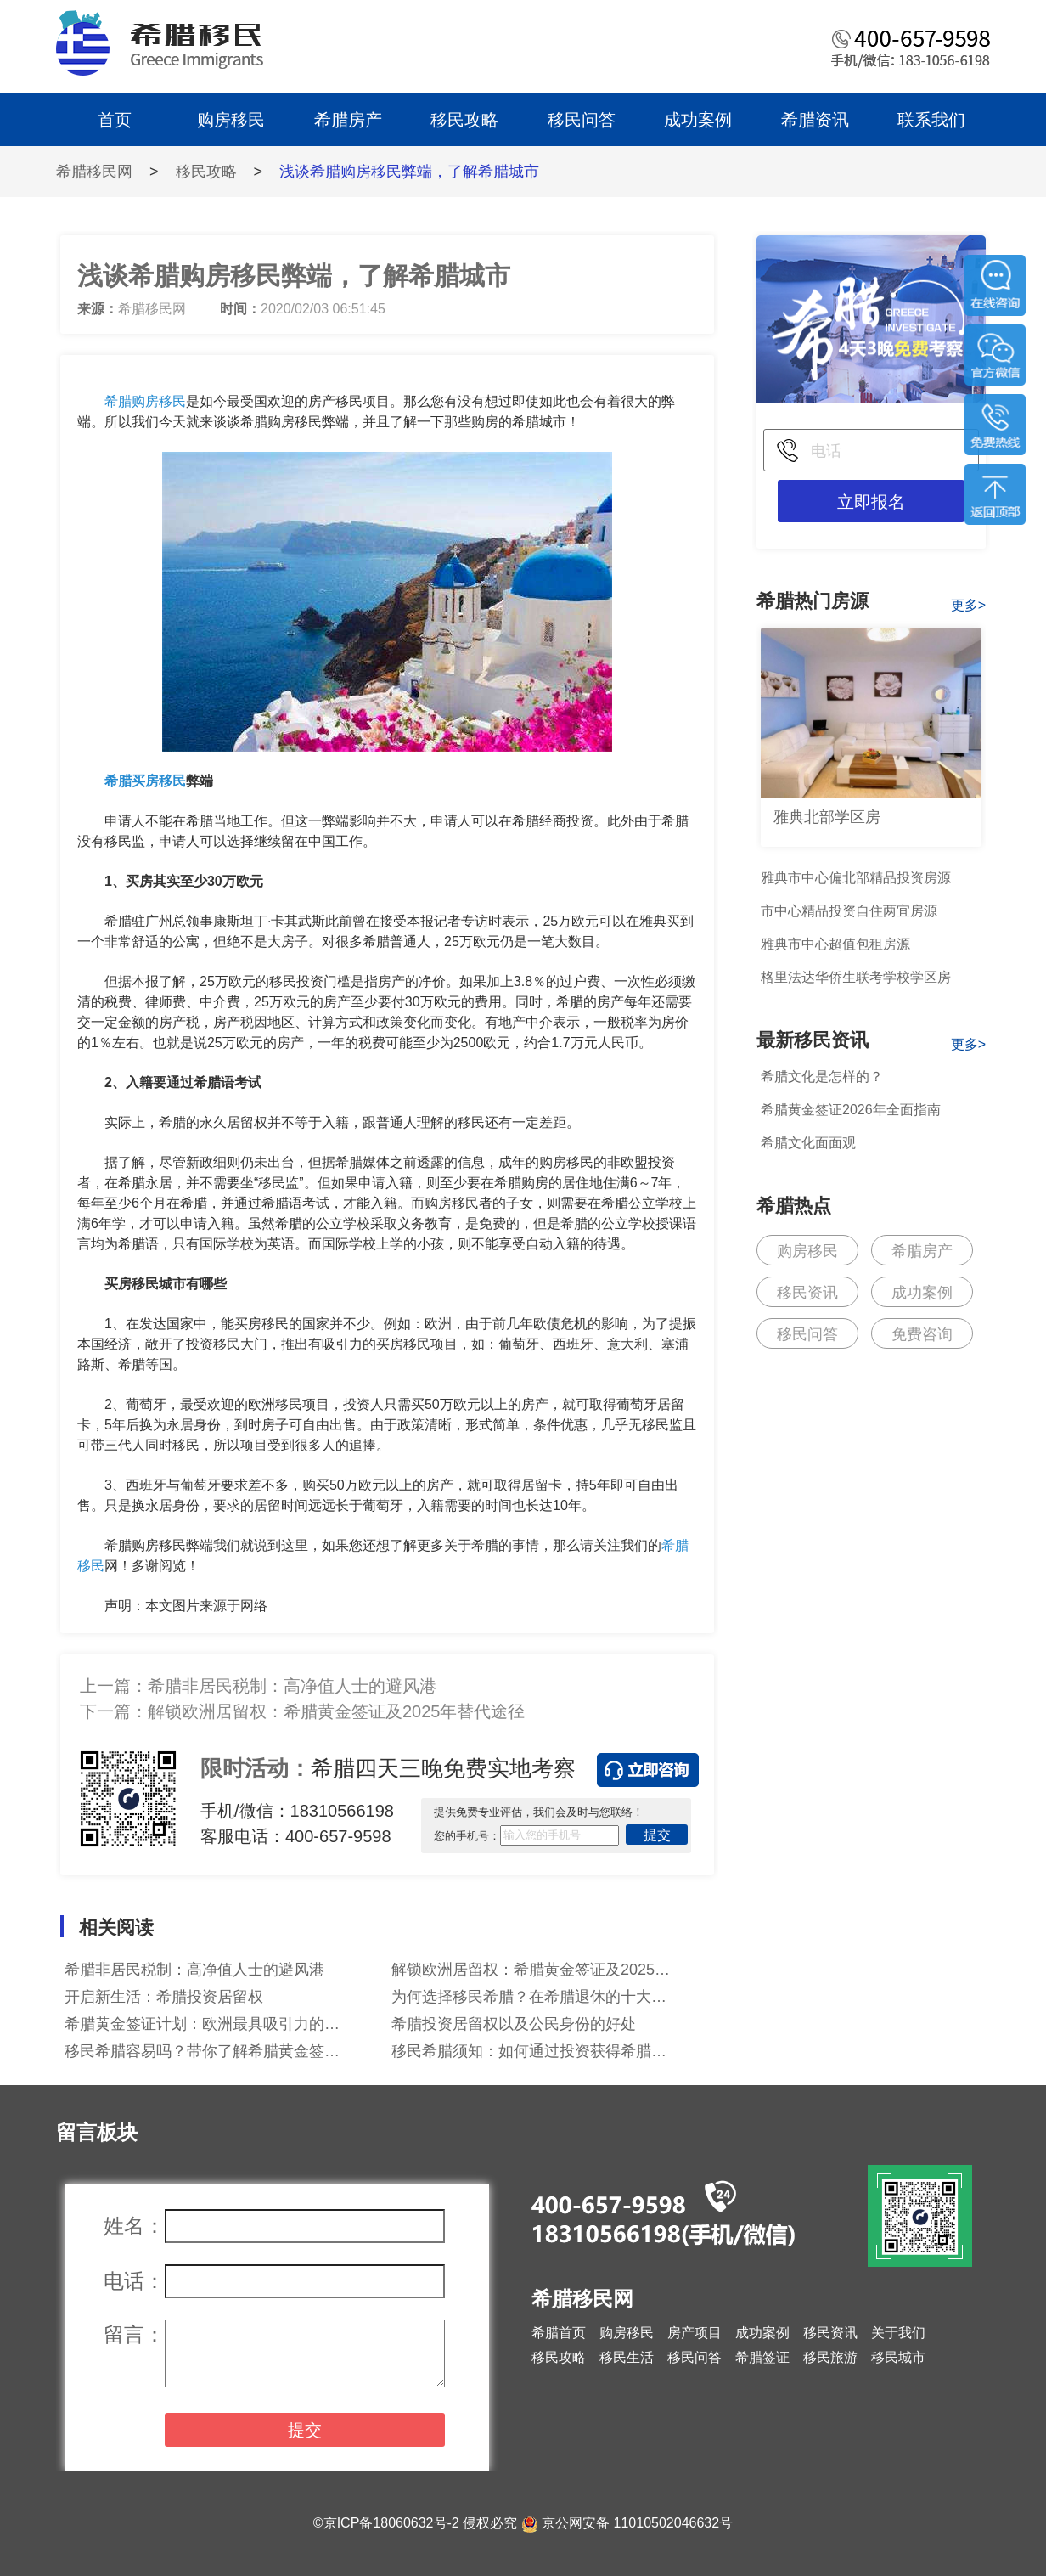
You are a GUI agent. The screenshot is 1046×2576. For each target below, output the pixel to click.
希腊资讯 (815, 119)
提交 (657, 1835)
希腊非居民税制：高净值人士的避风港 (292, 1686)
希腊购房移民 (145, 401)
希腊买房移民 (145, 781)
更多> (968, 605)
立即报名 (871, 502)
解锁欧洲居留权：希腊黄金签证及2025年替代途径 (337, 1711)
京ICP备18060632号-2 (391, 2523)
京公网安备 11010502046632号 (637, 2523)
